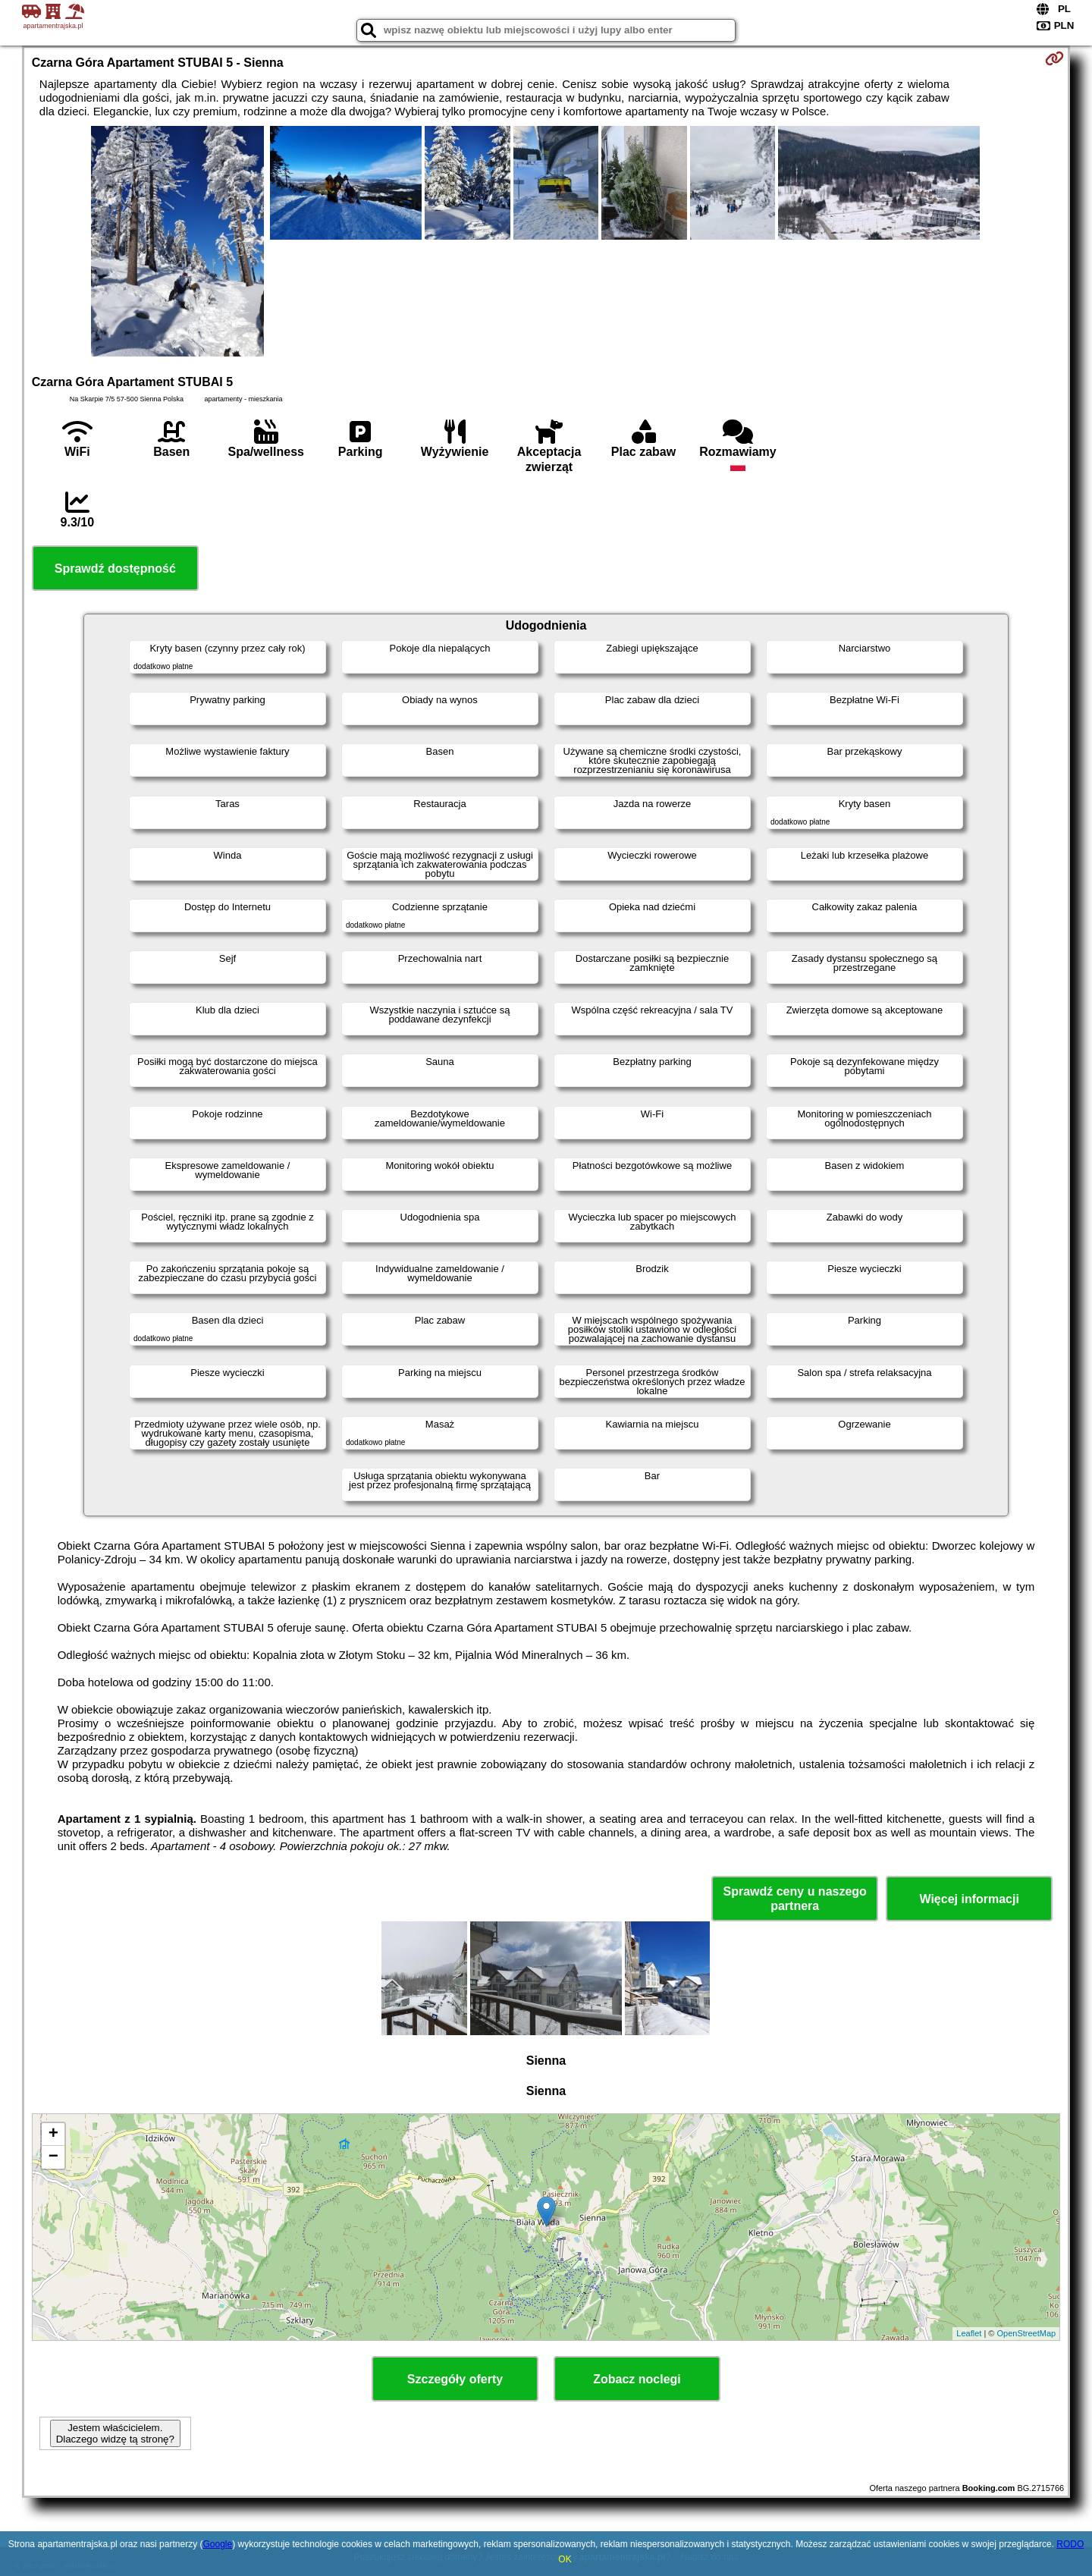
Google (217, 2544)
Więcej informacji (968, 1899)
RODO (1070, 2544)
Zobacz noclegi (637, 2379)
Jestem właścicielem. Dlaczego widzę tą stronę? (115, 2433)
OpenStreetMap (1026, 2333)
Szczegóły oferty (455, 2379)
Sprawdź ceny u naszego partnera (794, 1898)
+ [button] (53, 2134)
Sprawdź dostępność (115, 568)
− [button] (53, 2157)
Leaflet (968, 2333)
